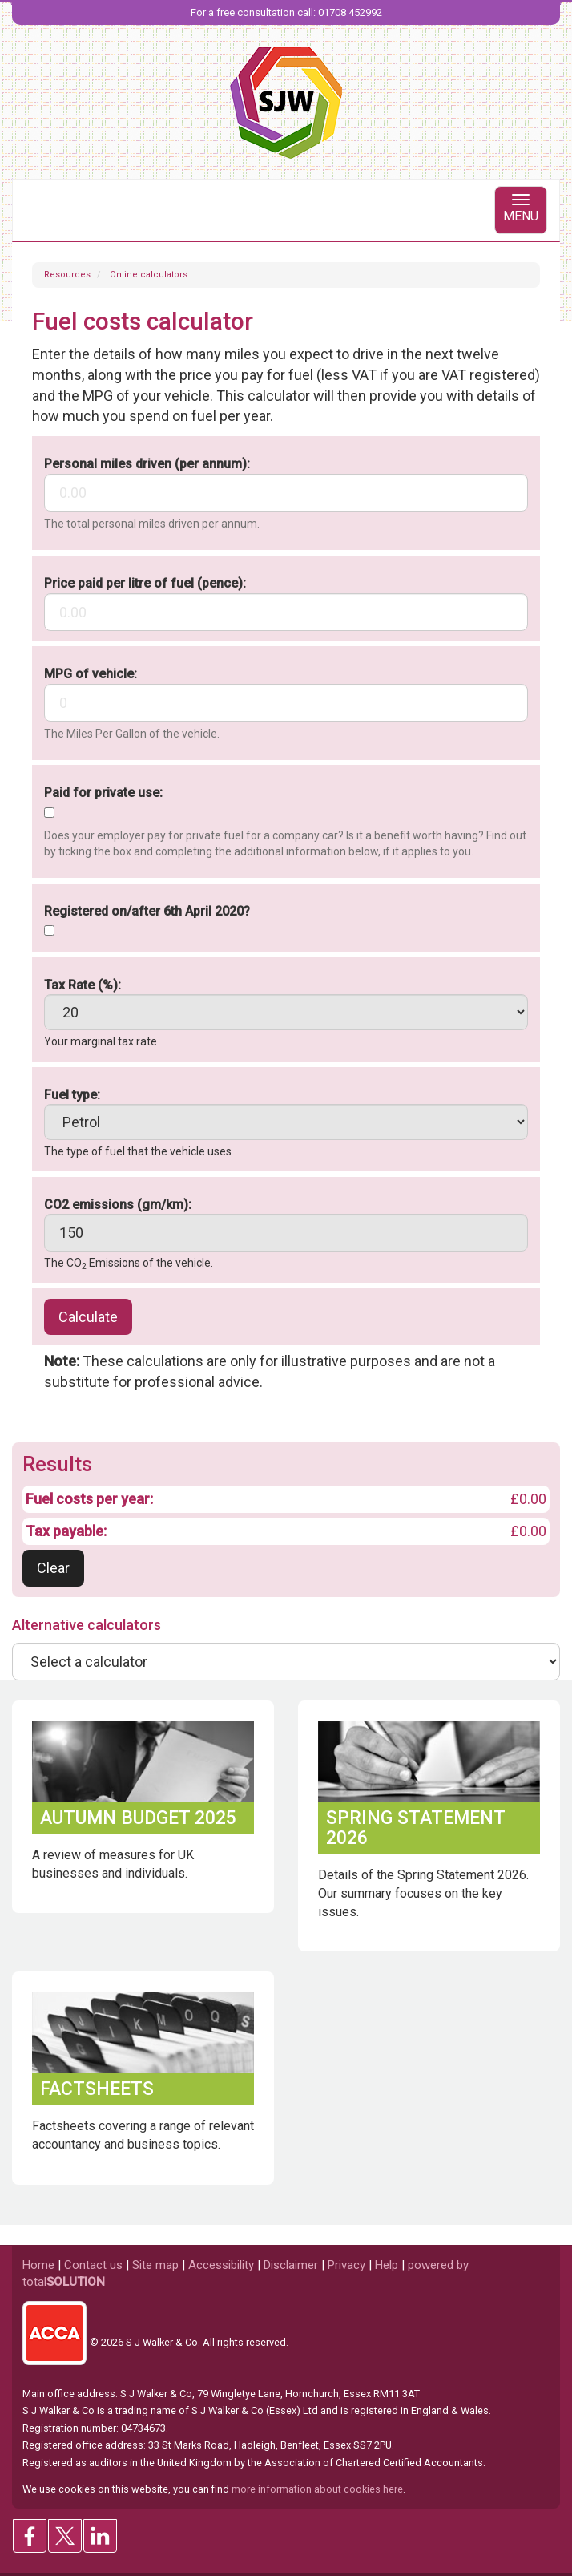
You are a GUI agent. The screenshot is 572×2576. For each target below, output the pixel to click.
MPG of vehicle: (90, 673)
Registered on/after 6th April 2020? (147, 911)
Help (386, 2265)
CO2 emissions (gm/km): (117, 1204)
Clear (53, 1567)
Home (38, 2265)
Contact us (93, 2265)
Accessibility (221, 2265)
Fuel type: (72, 1094)
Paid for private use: (103, 792)
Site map (155, 2265)
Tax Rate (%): (82, 985)
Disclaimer (291, 2265)
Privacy (346, 2265)
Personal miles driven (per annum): (147, 463)
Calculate (88, 1316)
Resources (67, 274)
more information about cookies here (317, 2489)
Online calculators (148, 274)
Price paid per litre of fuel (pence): (145, 583)
